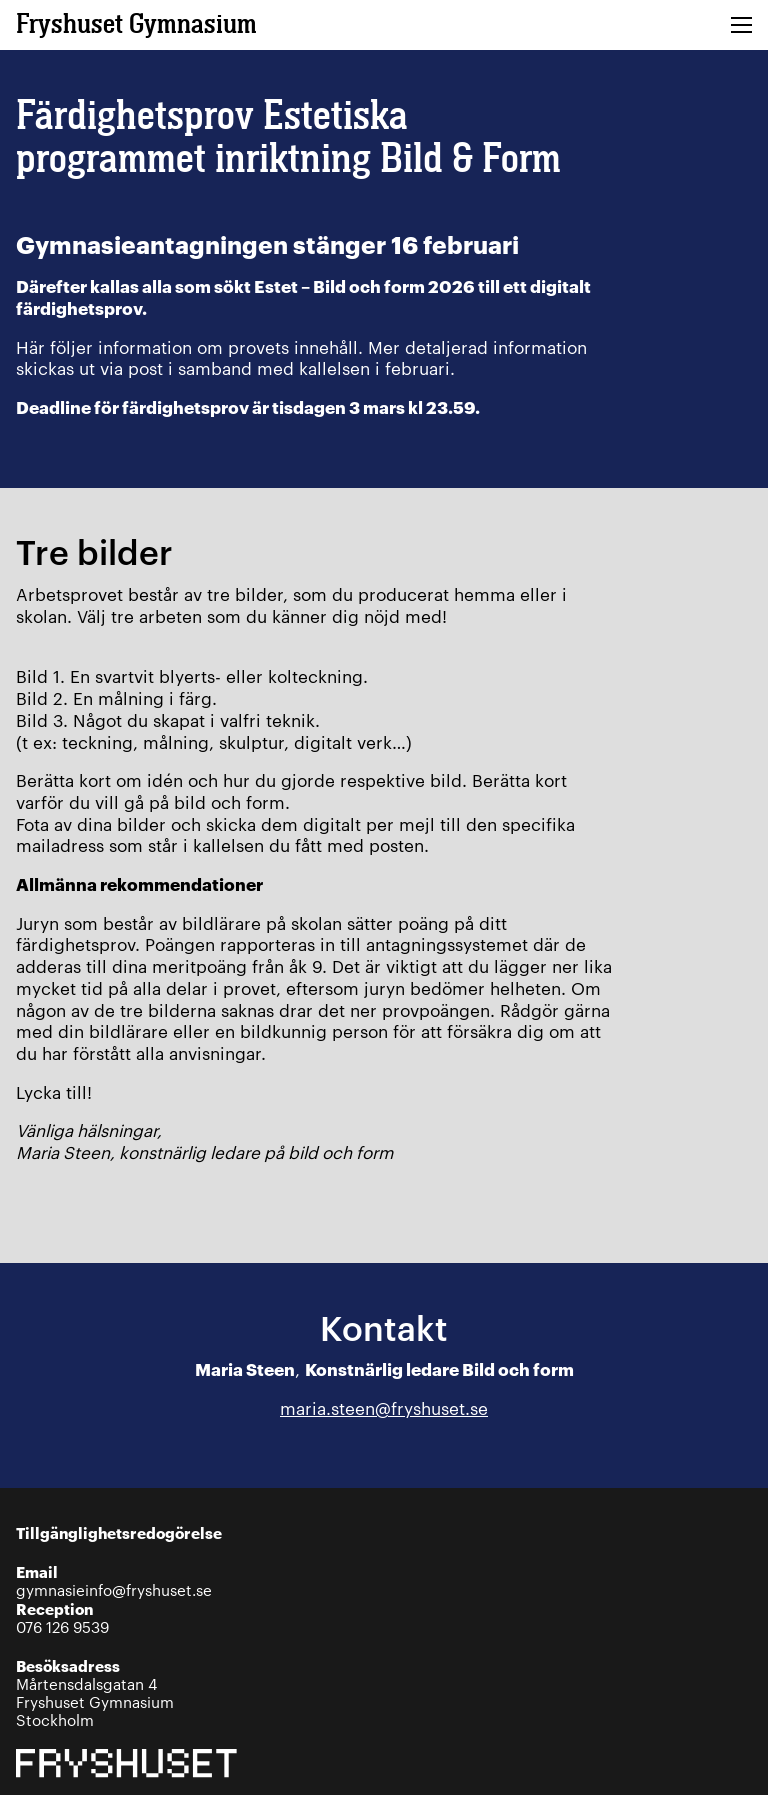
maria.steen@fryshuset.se (384, 1407)
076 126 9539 (62, 1617)
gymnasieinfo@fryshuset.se (114, 1580)
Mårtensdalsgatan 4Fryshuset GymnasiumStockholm (95, 1692)
